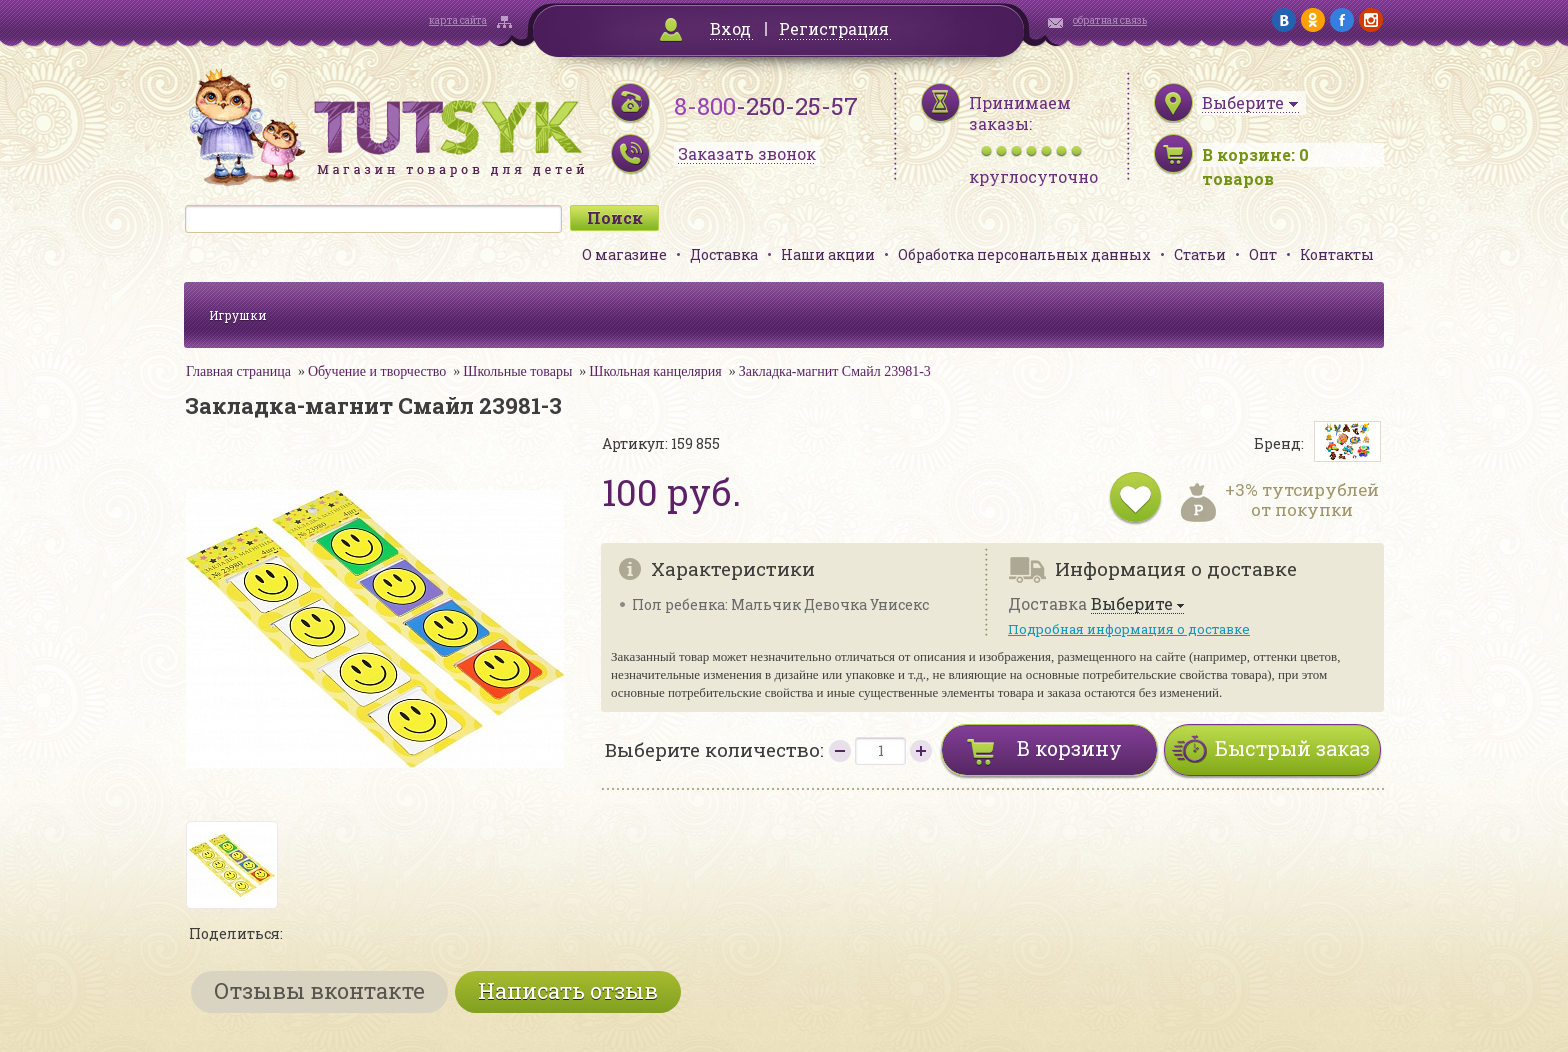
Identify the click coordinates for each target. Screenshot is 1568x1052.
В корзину (1069, 748)
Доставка (724, 254)
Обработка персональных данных (1024, 254)
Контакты (1337, 254)
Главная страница (238, 371)
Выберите (1132, 604)
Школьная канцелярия (655, 371)
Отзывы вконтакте (319, 990)
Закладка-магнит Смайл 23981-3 (835, 371)
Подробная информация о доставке (1129, 629)
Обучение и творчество (377, 371)
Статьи (1200, 254)
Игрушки (238, 315)
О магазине (624, 254)
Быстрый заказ (1292, 748)
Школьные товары (517, 371)
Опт (1263, 254)
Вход (730, 28)
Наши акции (828, 254)
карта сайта (458, 20)
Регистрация (834, 28)
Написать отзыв (568, 990)
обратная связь (1110, 20)
